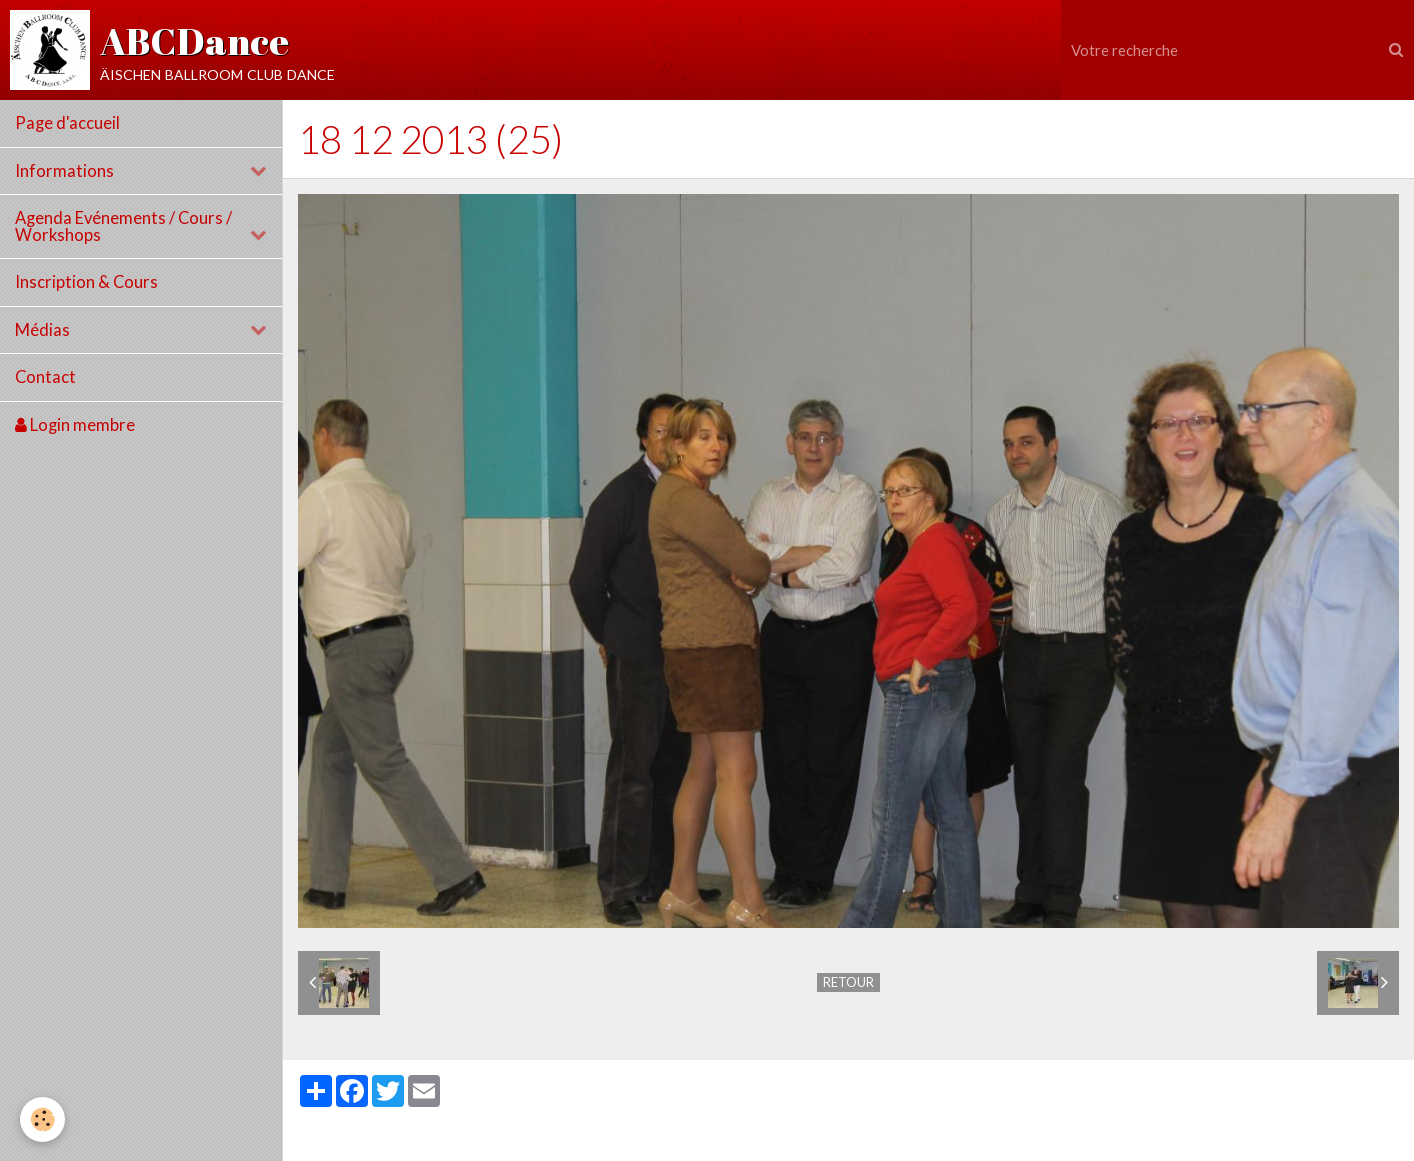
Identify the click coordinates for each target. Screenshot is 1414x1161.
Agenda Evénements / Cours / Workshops (123, 226)
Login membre (75, 425)
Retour (848, 982)
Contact (45, 377)
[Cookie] (42, 1119)
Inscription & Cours (86, 282)
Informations (64, 171)
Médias (42, 330)
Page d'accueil (67, 123)
